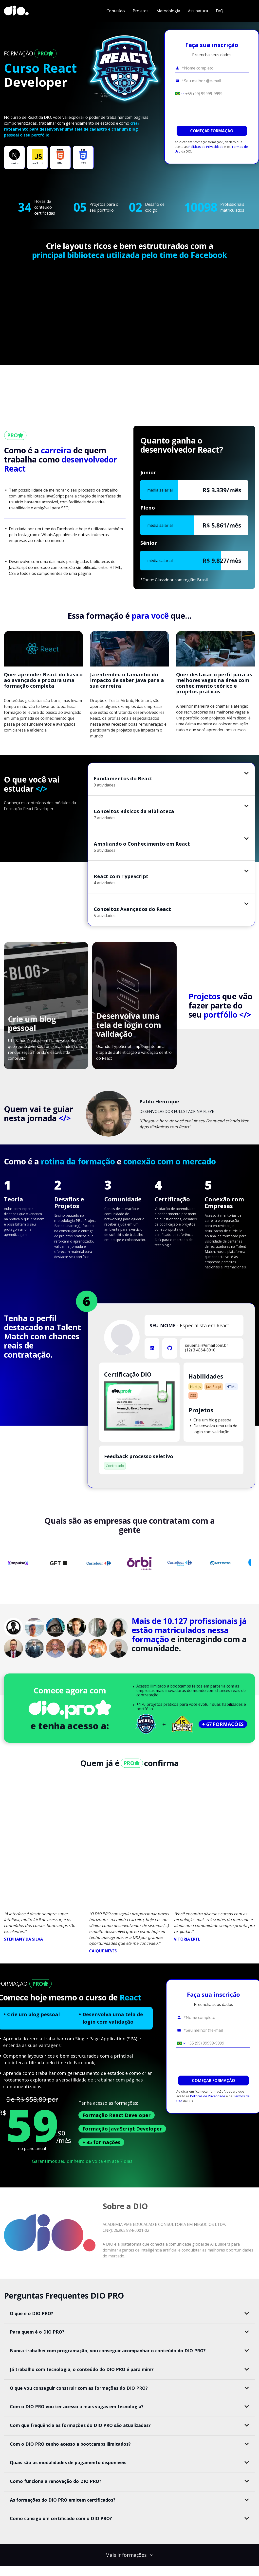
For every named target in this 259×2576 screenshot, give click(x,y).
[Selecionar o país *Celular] (177, 93)
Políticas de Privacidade (205, 146)
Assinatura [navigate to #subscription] (198, 11)
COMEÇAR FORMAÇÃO (211, 131)
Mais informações (129, 2555)
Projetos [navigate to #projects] (140, 11)
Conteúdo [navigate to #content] (116, 11)
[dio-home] (16, 10)
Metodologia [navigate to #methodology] (168, 11)
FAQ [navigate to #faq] (219, 11)
